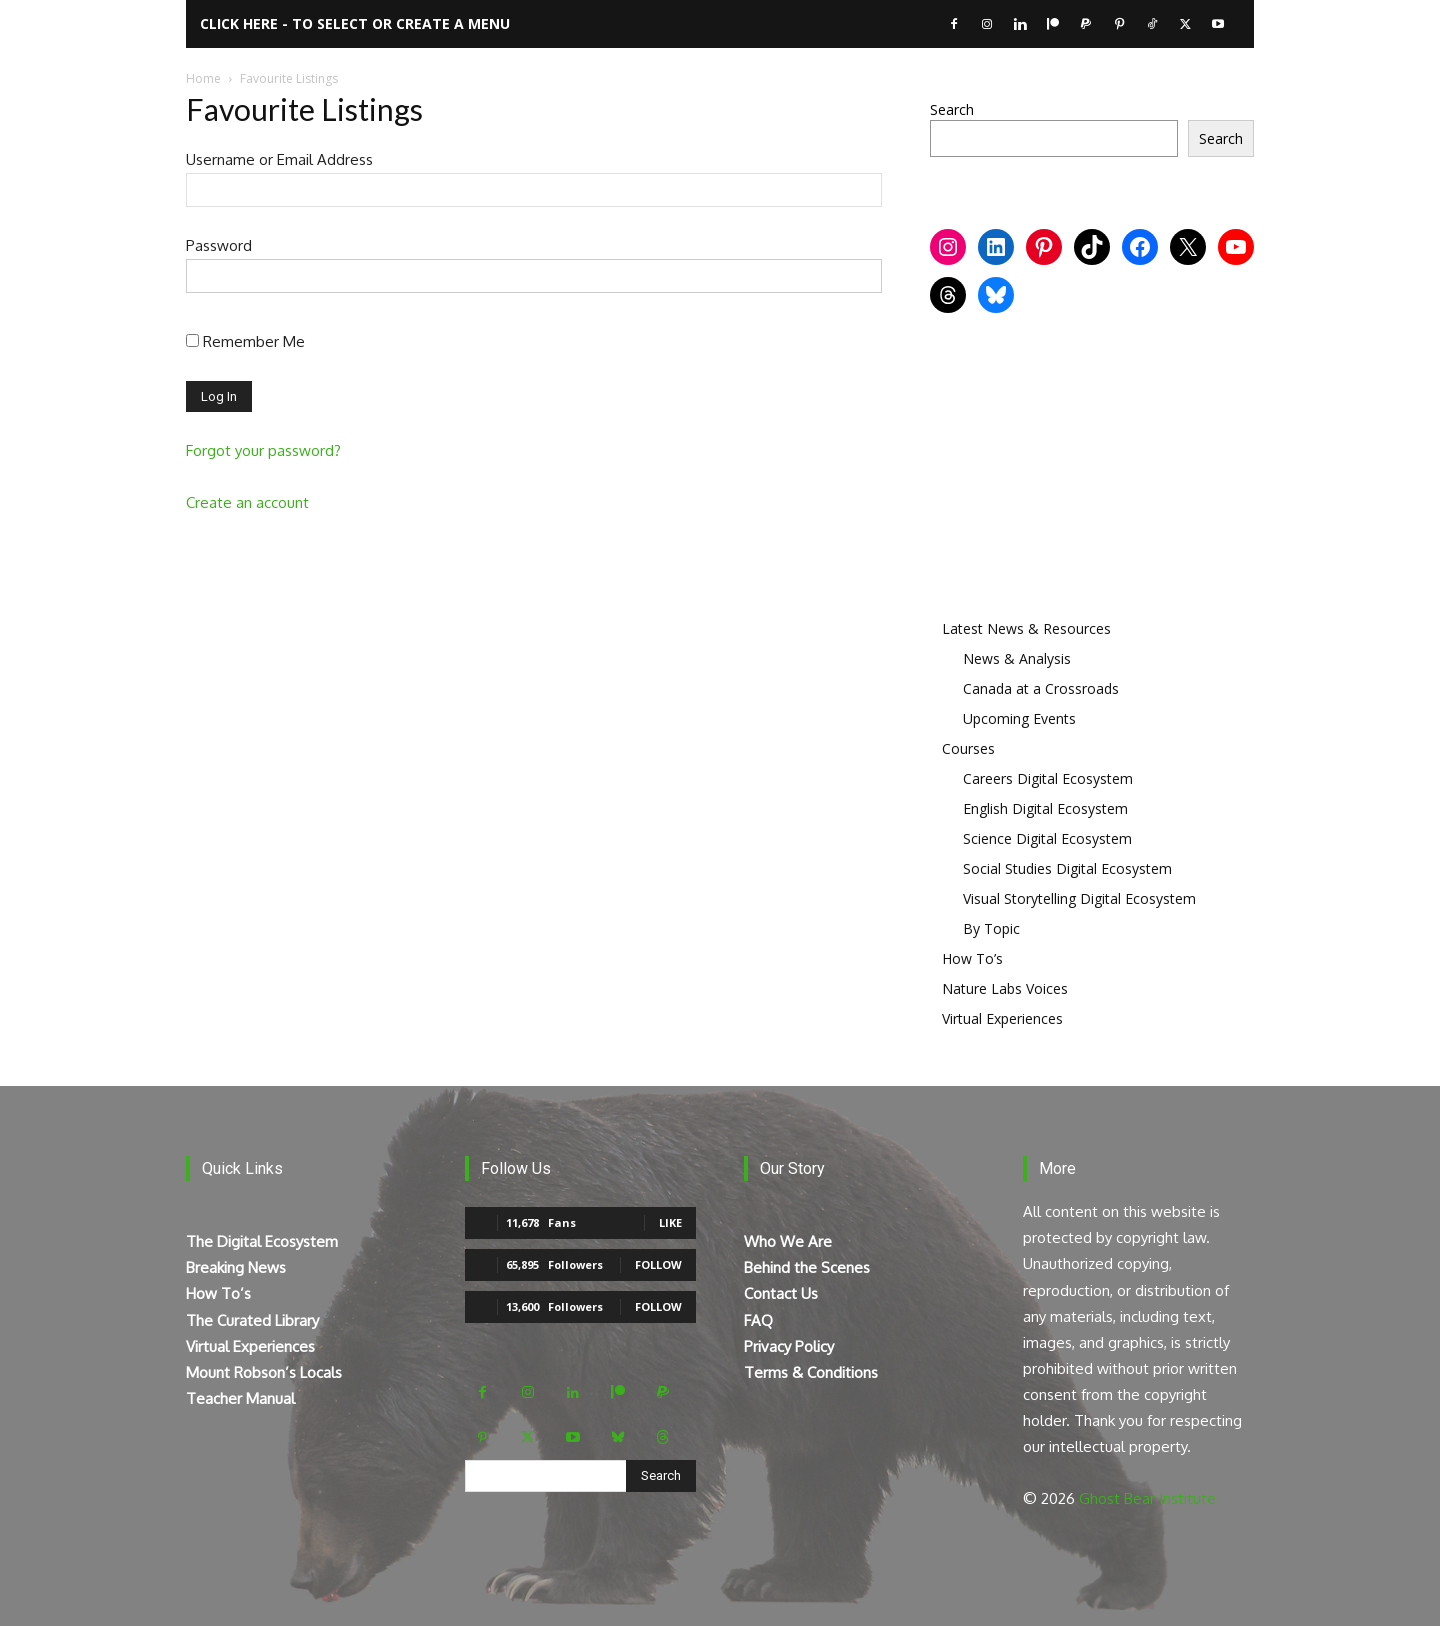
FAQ (758, 1320)
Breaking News (236, 1267)
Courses (968, 748)
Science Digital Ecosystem (1047, 838)
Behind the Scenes (807, 1267)
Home (203, 78)
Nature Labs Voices (1005, 988)
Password (219, 245)
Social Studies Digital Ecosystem (1067, 868)
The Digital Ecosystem (262, 1241)
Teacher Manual (240, 1398)
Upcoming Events (1019, 718)
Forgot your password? (263, 450)
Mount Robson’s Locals (264, 1372)
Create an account (247, 502)
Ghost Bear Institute (1147, 1498)
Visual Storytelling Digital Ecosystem (1079, 898)
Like (670, 1222)
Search (952, 109)
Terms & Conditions (811, 1372)
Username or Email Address (279, 159)
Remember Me (245, 341)
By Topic (991, 928)
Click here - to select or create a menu (355, 23)
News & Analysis (1017, 658)
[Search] (661, 1476)
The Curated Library (252, 1320)
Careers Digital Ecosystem (1048, 778)
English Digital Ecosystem (1045, 808)
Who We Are (788, 1241)
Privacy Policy (789, 1346)
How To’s (972, 958)
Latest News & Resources (1026, 628)
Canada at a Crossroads (1041, 688)
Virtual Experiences (1002, 1018)
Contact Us (781, 1293)
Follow (658, 1264)
